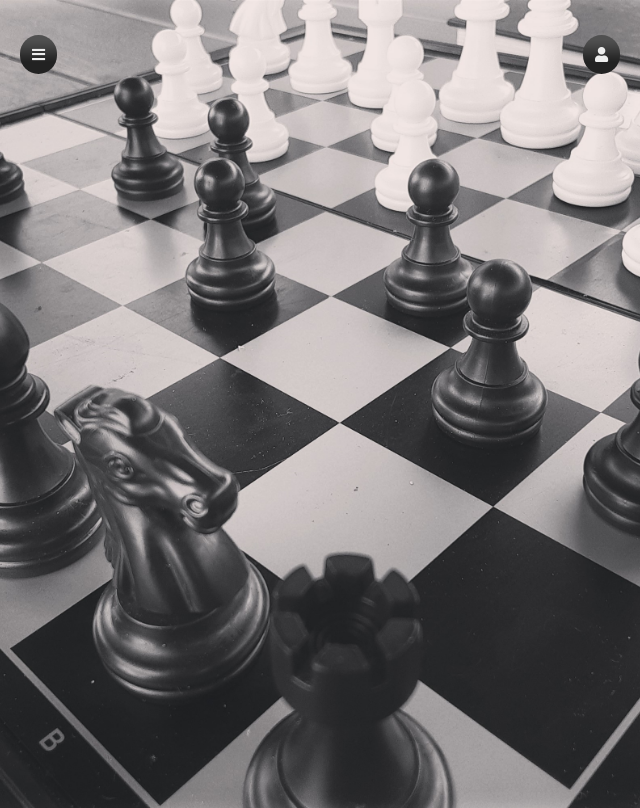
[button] (601, 54)
